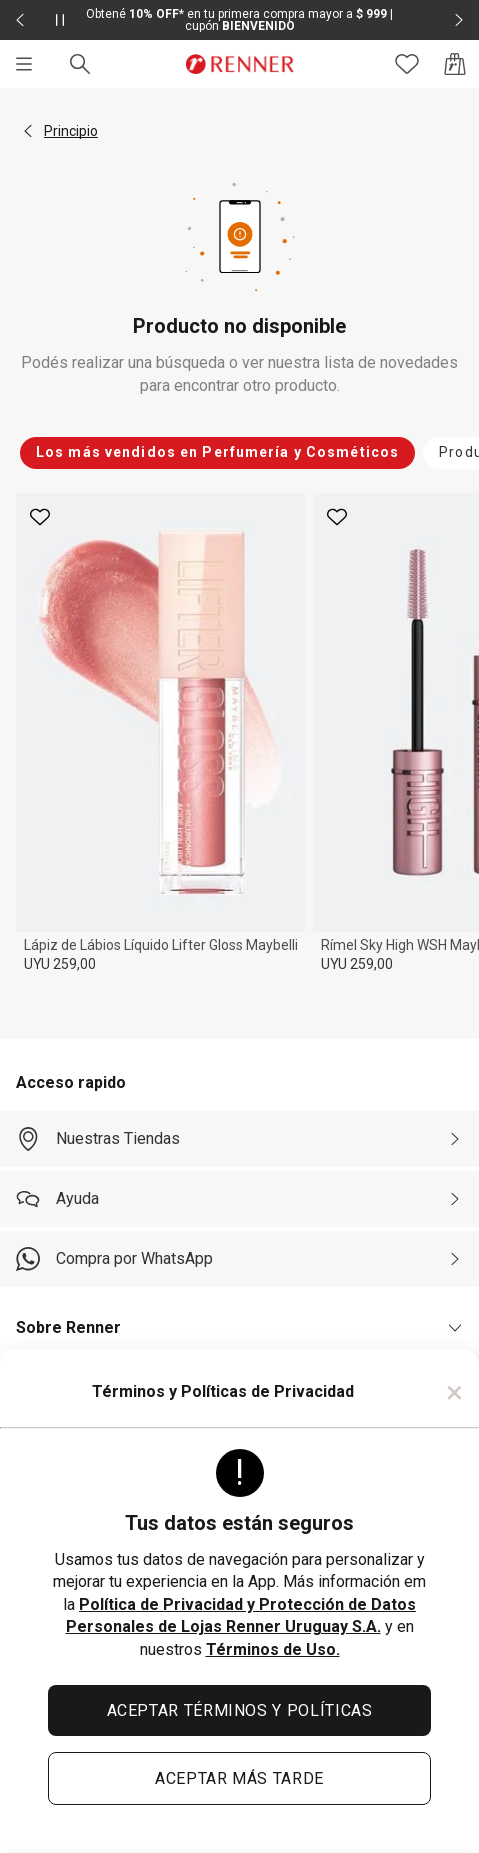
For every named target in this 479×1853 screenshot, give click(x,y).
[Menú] (24, 64)
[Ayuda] (239, 1199)
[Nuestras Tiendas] (239, 1139)
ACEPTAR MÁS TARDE (239, 1778)
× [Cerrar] (454, 1392)
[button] (28, 131)
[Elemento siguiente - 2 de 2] (459, 20)
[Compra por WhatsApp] (239, 1259)
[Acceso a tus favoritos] (407, 64)
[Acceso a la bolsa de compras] (455, 64)
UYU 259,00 (60, 964)
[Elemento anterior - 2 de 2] (20, 20)
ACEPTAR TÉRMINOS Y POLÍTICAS (240, 1710)
